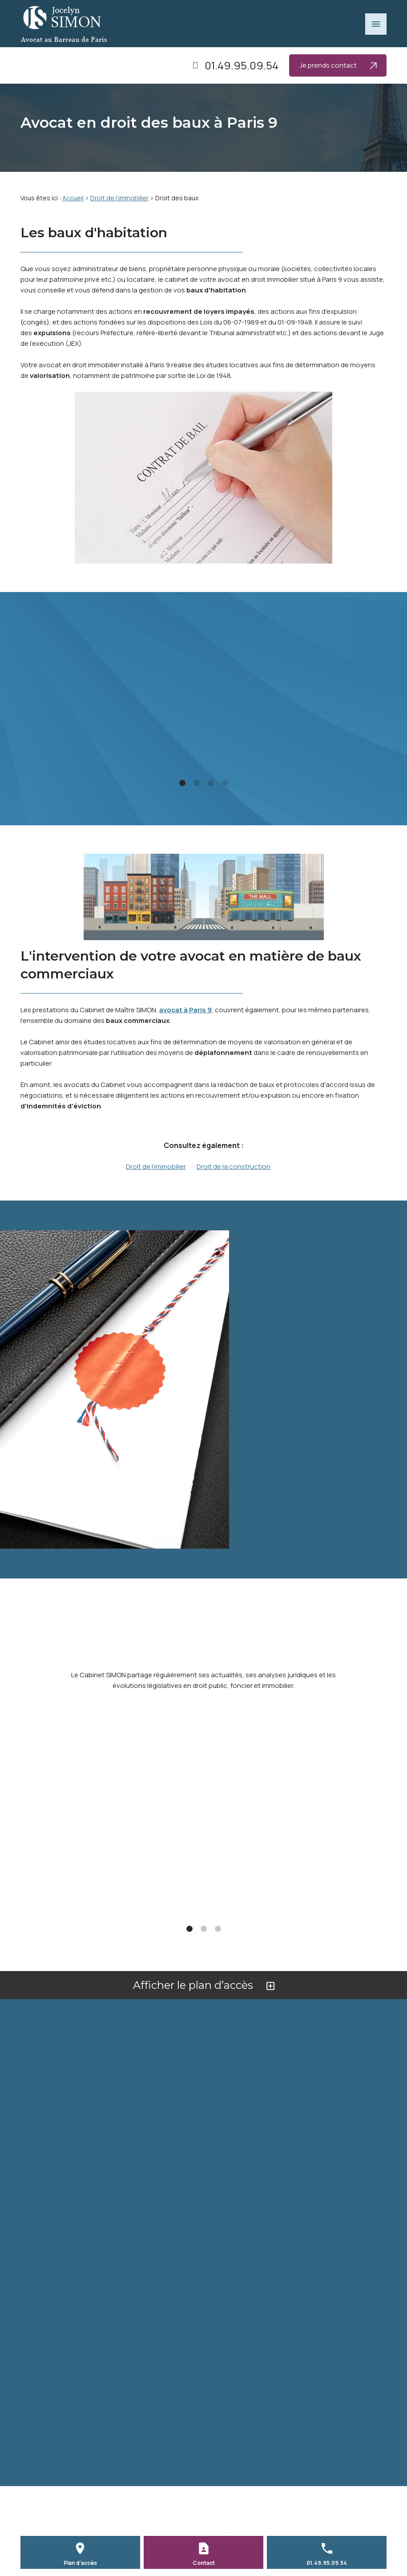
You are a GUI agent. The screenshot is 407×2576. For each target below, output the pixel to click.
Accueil (73, 198)
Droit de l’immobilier (119, 198)
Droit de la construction (233, 1166)
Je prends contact (338, 65)
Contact (204, 2563)
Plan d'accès (80, 2563)
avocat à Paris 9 (185, 1009)
